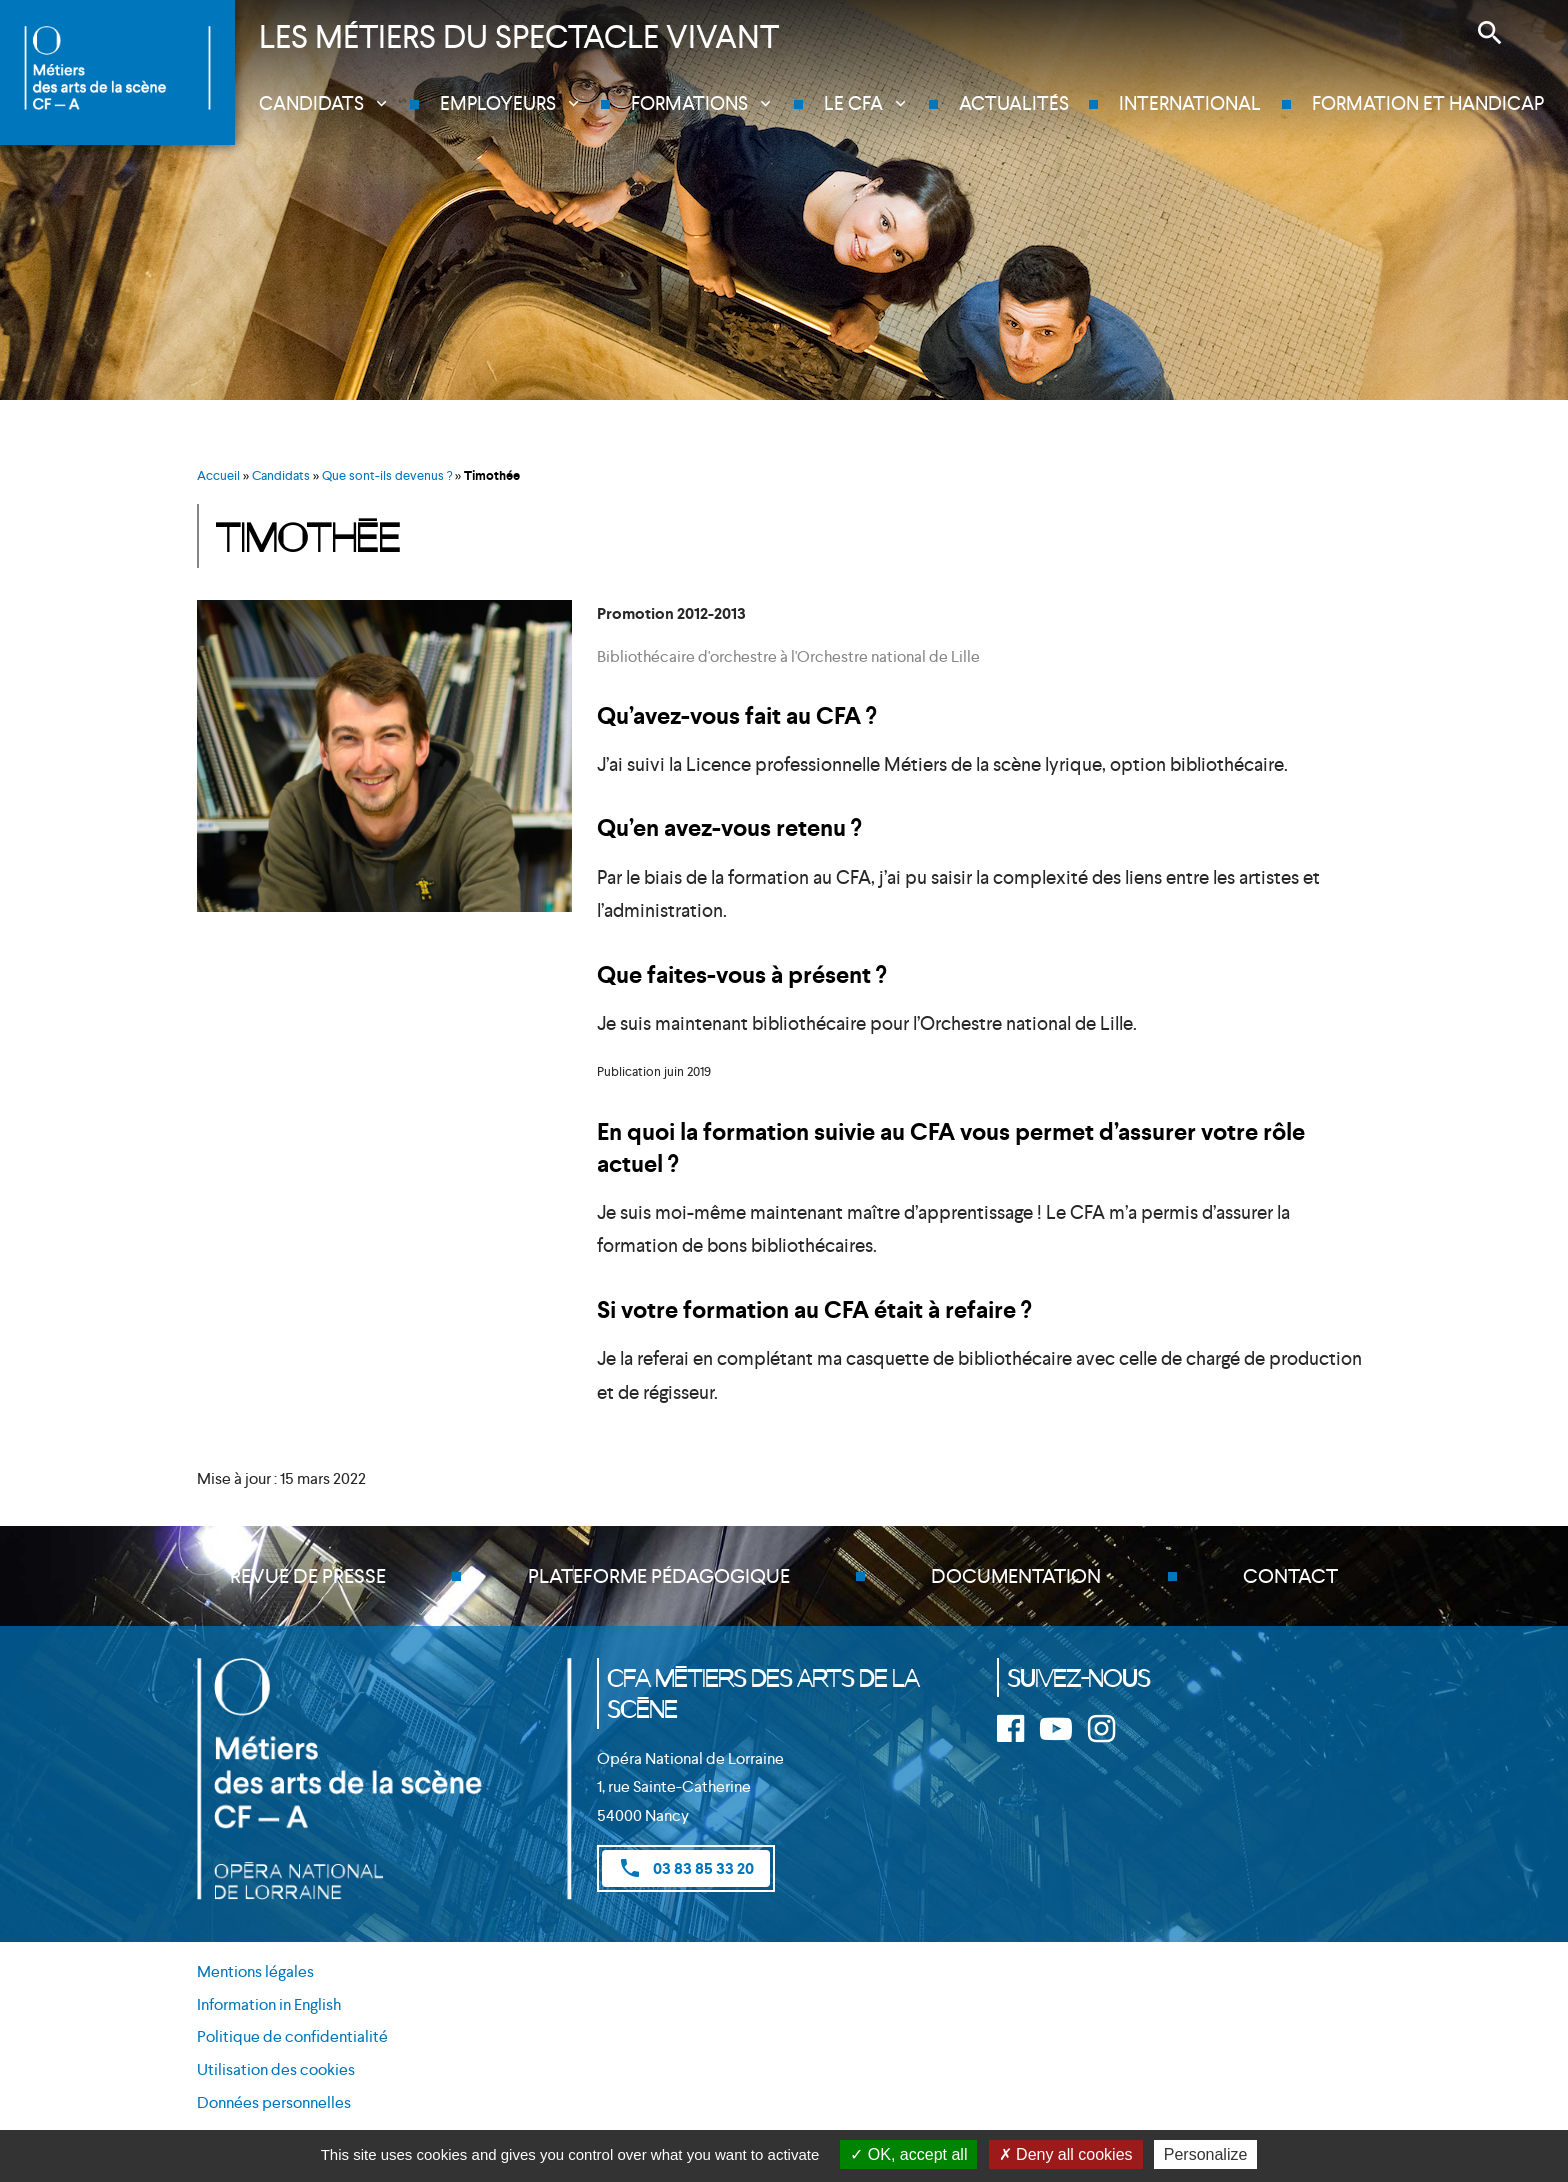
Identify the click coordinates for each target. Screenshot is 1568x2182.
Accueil (218, 475)
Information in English (269, 2004)
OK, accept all (908, 2154)
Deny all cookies (1066, 2154)
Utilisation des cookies (276, 2069)
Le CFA (853, 103)
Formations (689, 103)
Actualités (1014, 103)
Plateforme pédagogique (659, 1576)
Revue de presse (308, 1576)
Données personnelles (274, 2102)
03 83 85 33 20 (686, 1868)
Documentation (1016, 1576)
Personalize (1206, 2154)
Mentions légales (255, 1971)
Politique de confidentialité (292, 2036)
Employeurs (498, 103)
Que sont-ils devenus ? (387, 475)
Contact (1290, 1576)
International (1190, 103)
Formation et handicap (1428, 103)
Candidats (311, 103)
